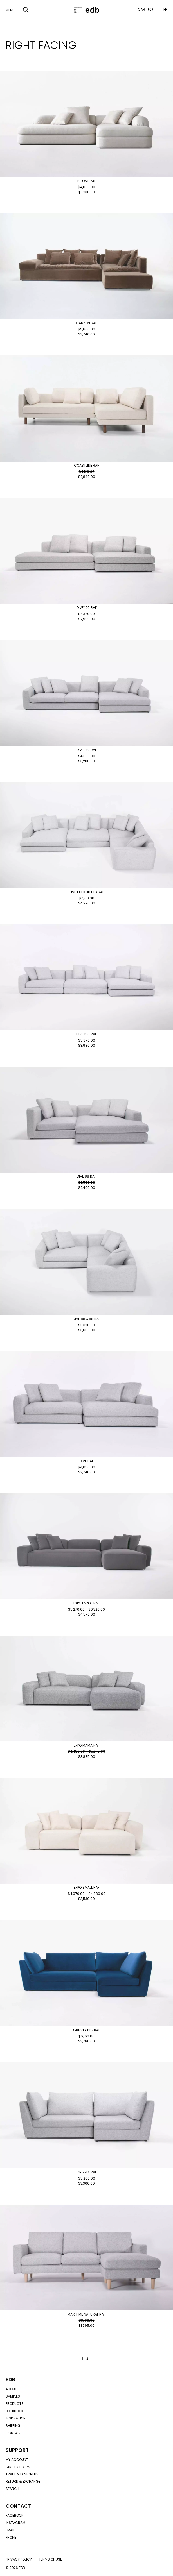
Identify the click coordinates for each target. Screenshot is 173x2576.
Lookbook (14, 2411)
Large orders (18, 2466)
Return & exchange (23, 2481)
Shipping (13, 2425)
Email (10, 2530)
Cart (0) (145, 9)
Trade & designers (22, 2474)
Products (15, 2403)
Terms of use (50, 2559)
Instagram (15, 2522)
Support (17, 2449)
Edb (10, 2379)
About (11, 2389)
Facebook (14, 2515)
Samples (13, 2396)
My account (17, 2459)
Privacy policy (19, 2559)
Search (12, 2488)
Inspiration (16, 2418)
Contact (14, 2432)
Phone (11, 2537)
